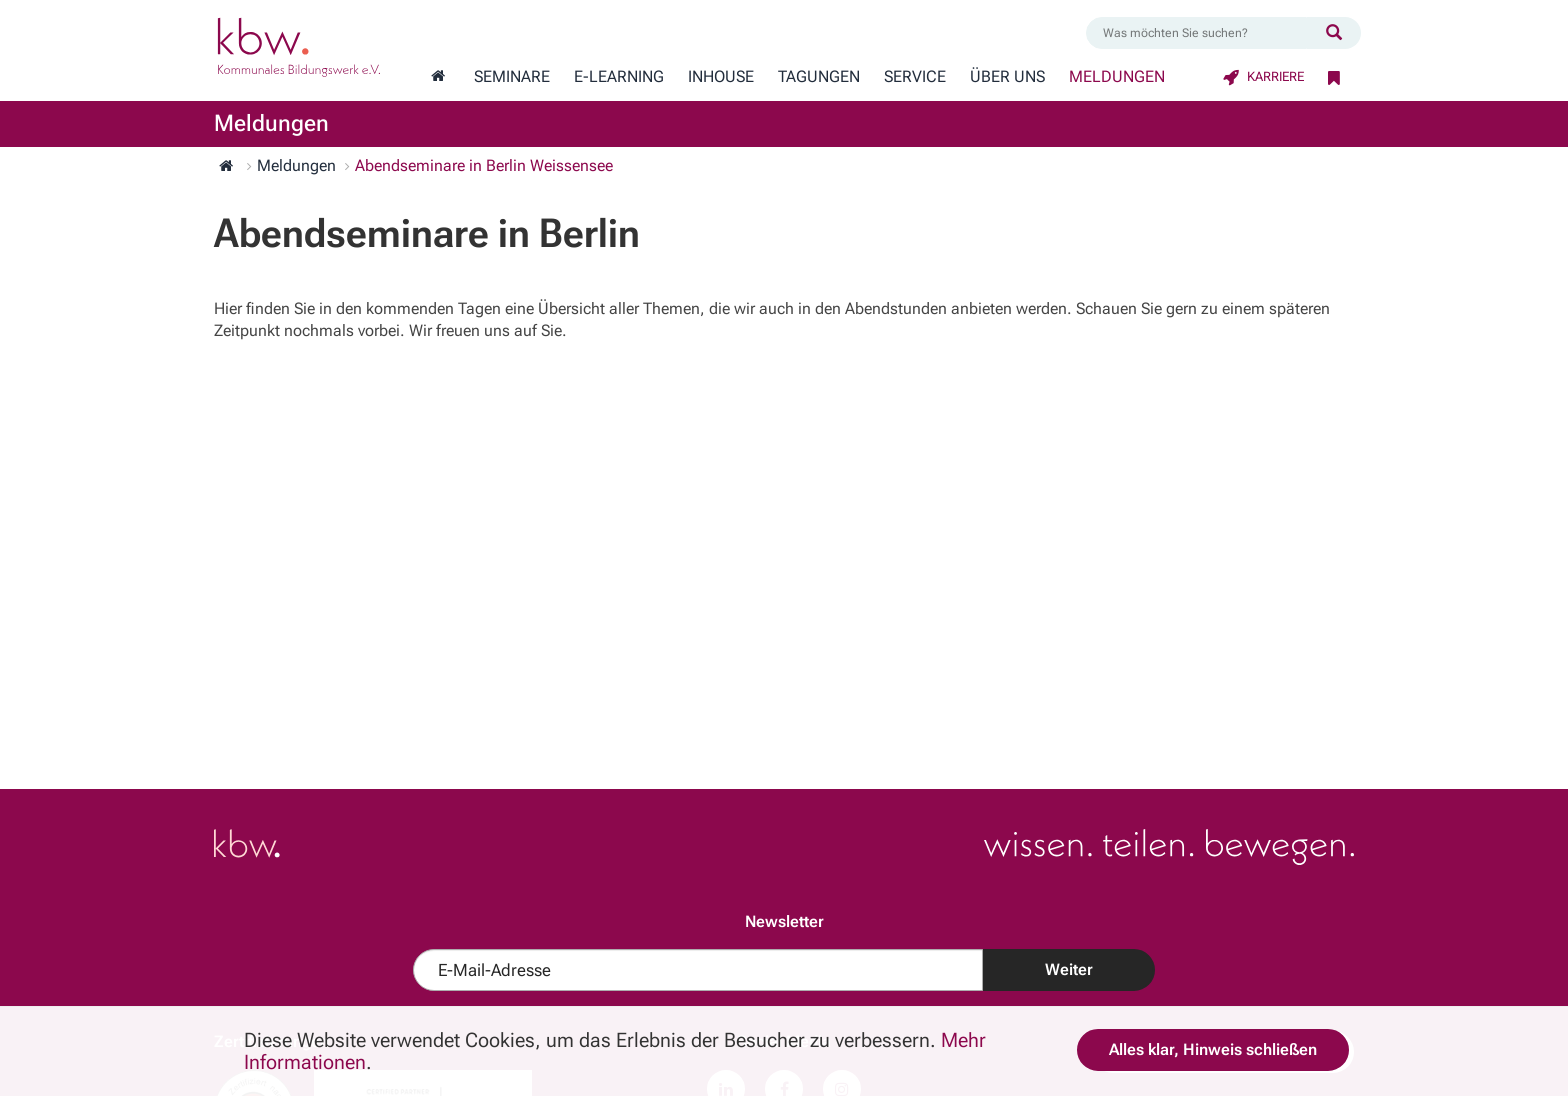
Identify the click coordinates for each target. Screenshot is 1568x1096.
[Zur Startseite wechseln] (438, 77)
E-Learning (619, 77)
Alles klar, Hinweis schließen (1213, 1049)
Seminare (512, 77)
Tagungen (819, 77)
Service (915, 77)
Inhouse (721, 77)
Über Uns (1007, 77)
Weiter (1069, 969)
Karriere (1263, 76)
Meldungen (1117, 77)
